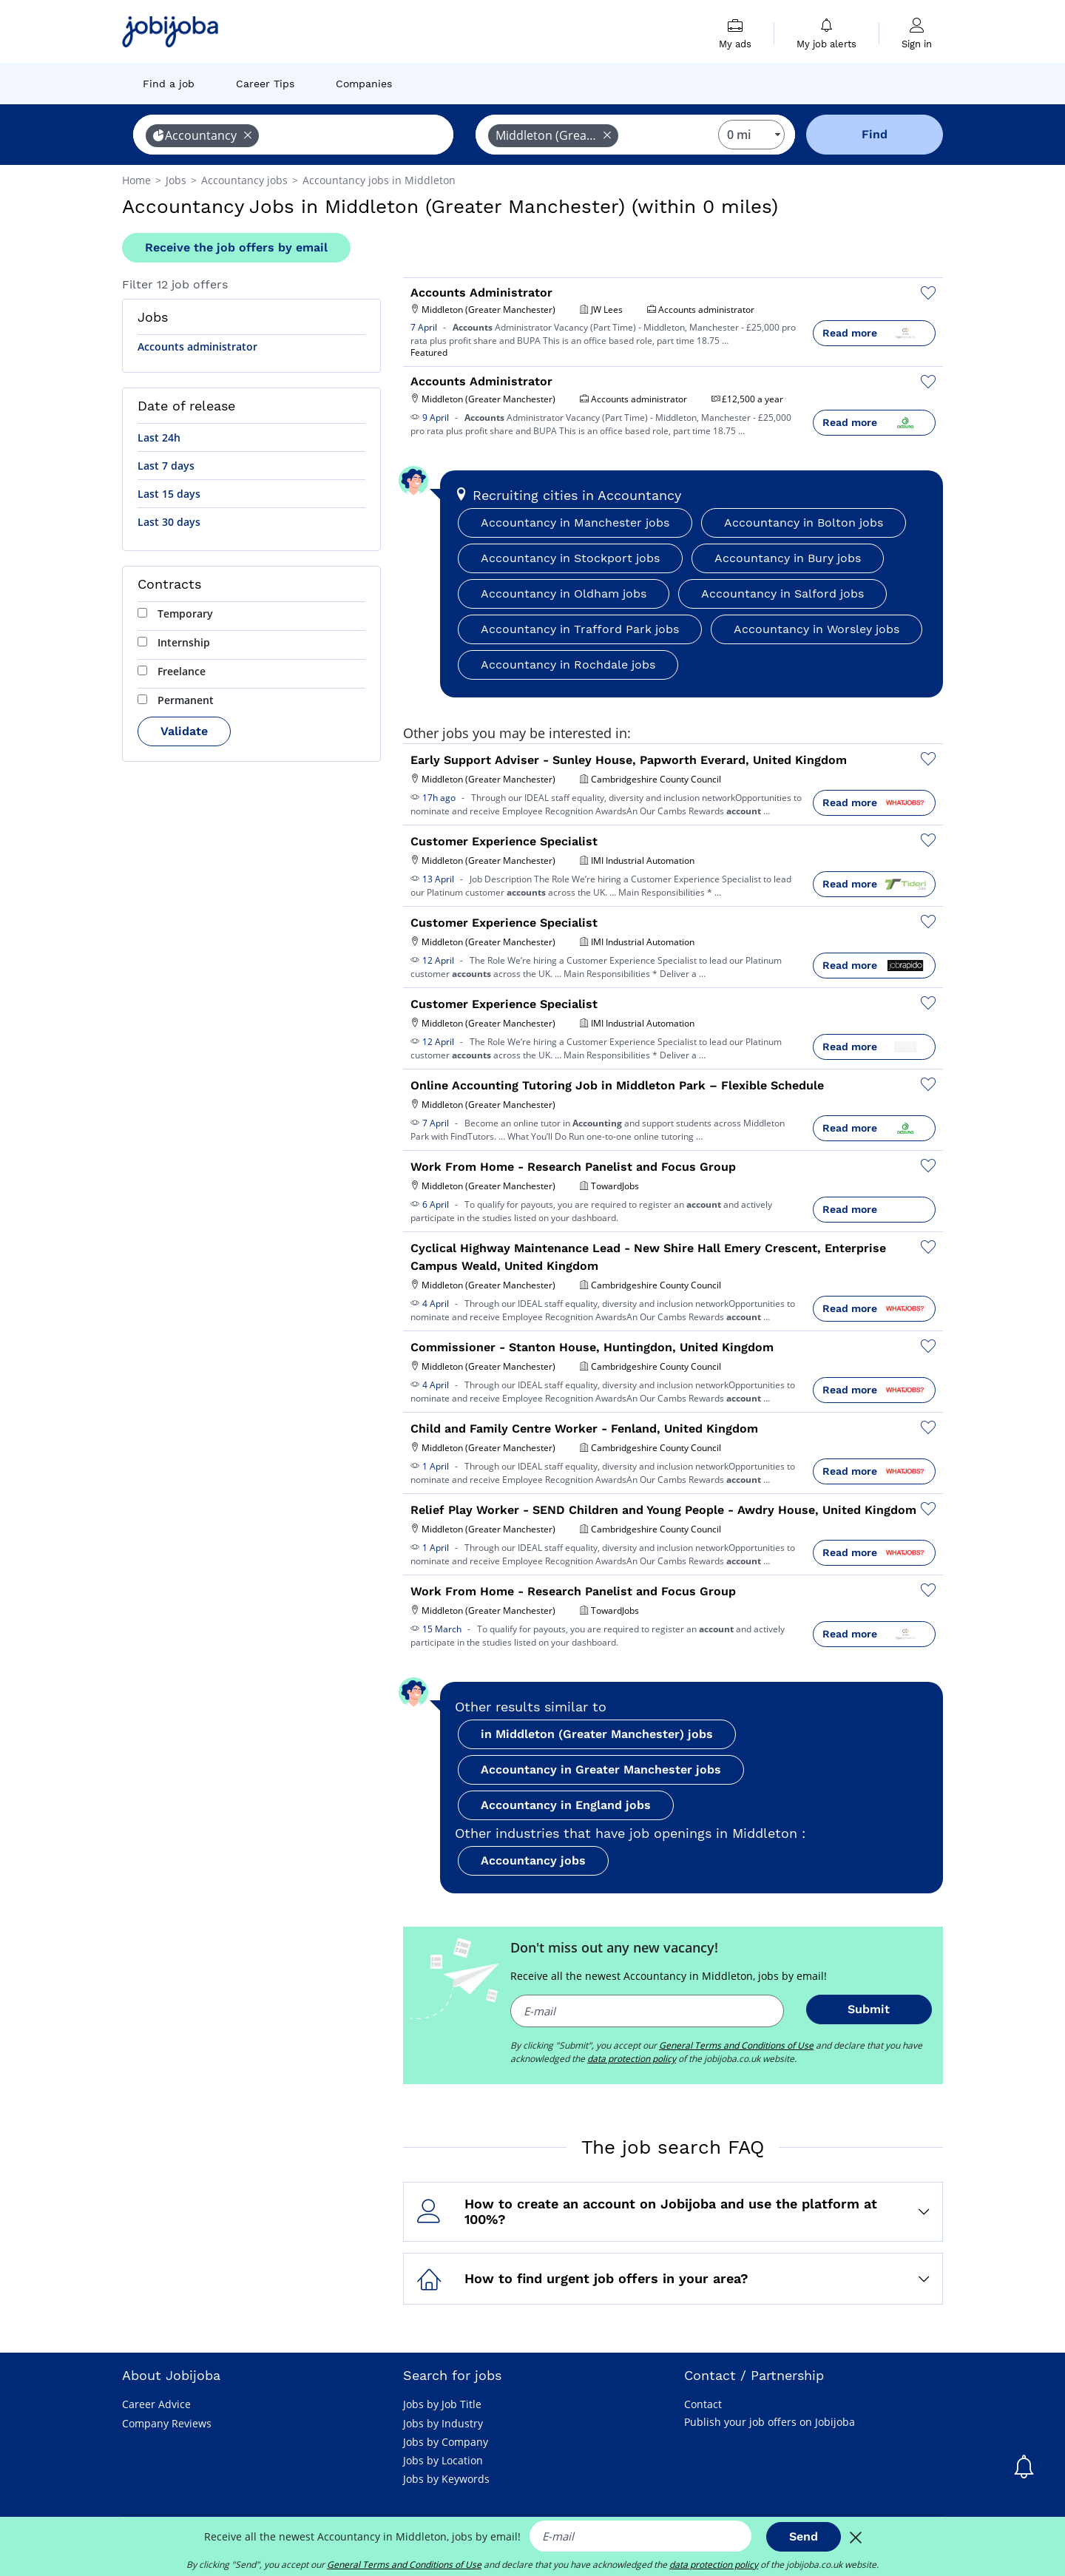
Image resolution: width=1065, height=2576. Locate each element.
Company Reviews (167, 2423)
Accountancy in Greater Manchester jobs (601, 1769)
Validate (184, 731)
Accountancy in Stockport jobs (570, 558)
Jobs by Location (443, 2460)
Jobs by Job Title (442, 2404)
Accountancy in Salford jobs (782, 593)
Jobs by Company (445, 2442)
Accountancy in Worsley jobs (816, 629)
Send (803, 2536)
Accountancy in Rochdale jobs (568, 664)
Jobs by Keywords (446, 2479)
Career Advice (156, 2404)
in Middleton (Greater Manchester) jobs (597, 1734)
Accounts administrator (197, 346)
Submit (869, 2009)
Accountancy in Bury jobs (787, 558)
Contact (703, 2404)
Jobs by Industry (443, 2423)
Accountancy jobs (533, 1860)
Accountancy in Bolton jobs (803, 522)
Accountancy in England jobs (566, 1805)
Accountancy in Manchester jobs (575, 522)
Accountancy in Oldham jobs (563, 593)
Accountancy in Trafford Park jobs (580, 629)
